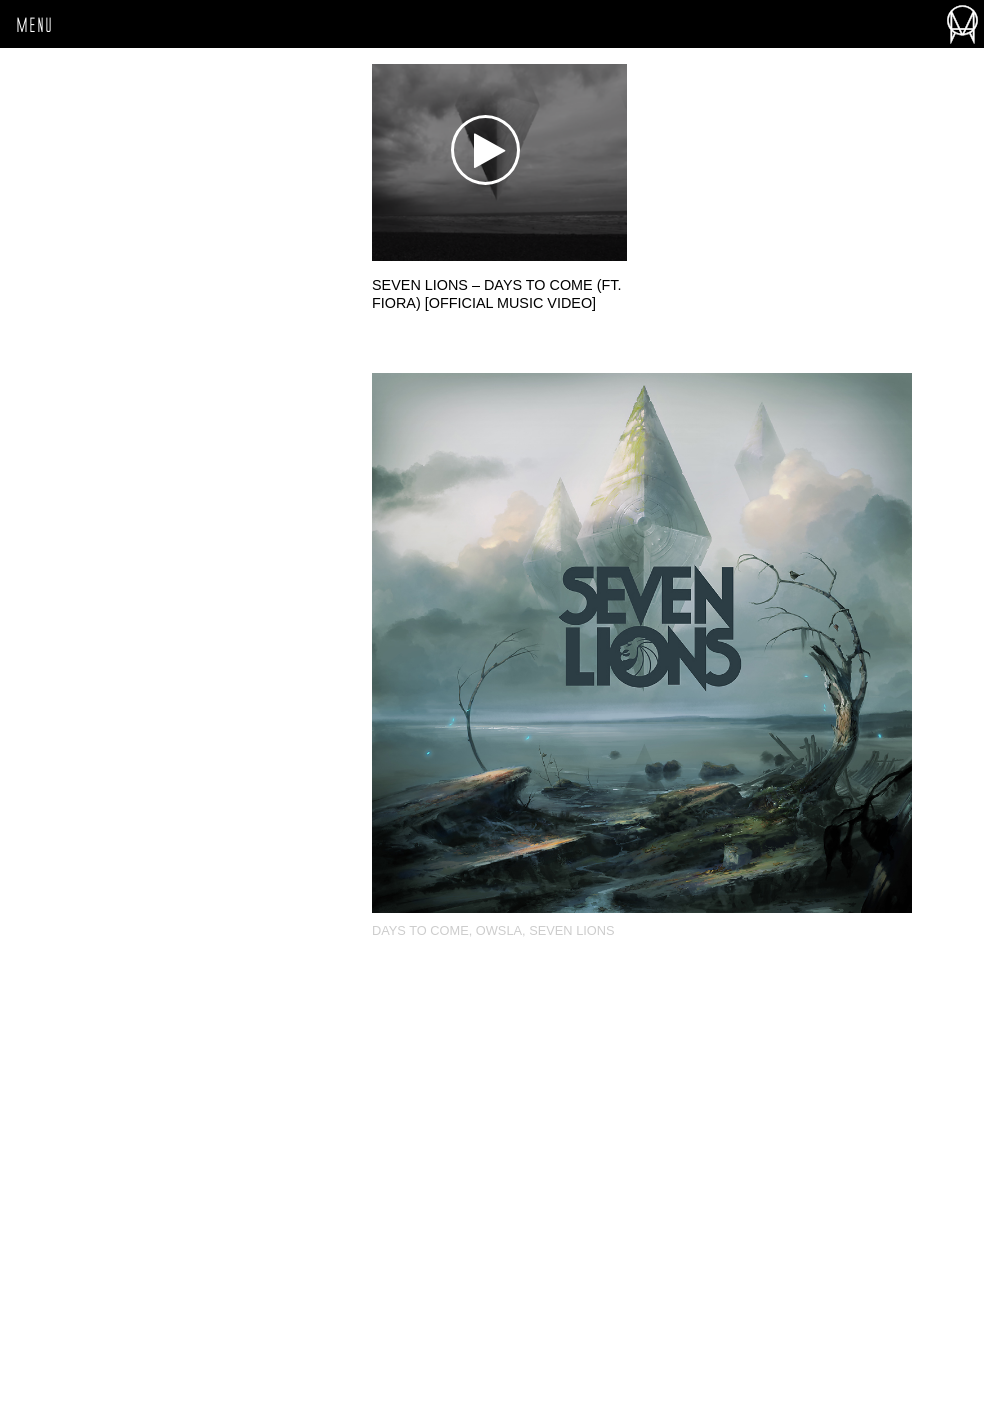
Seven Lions (571, 930)
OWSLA (499, 930)
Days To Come (420, 930)
